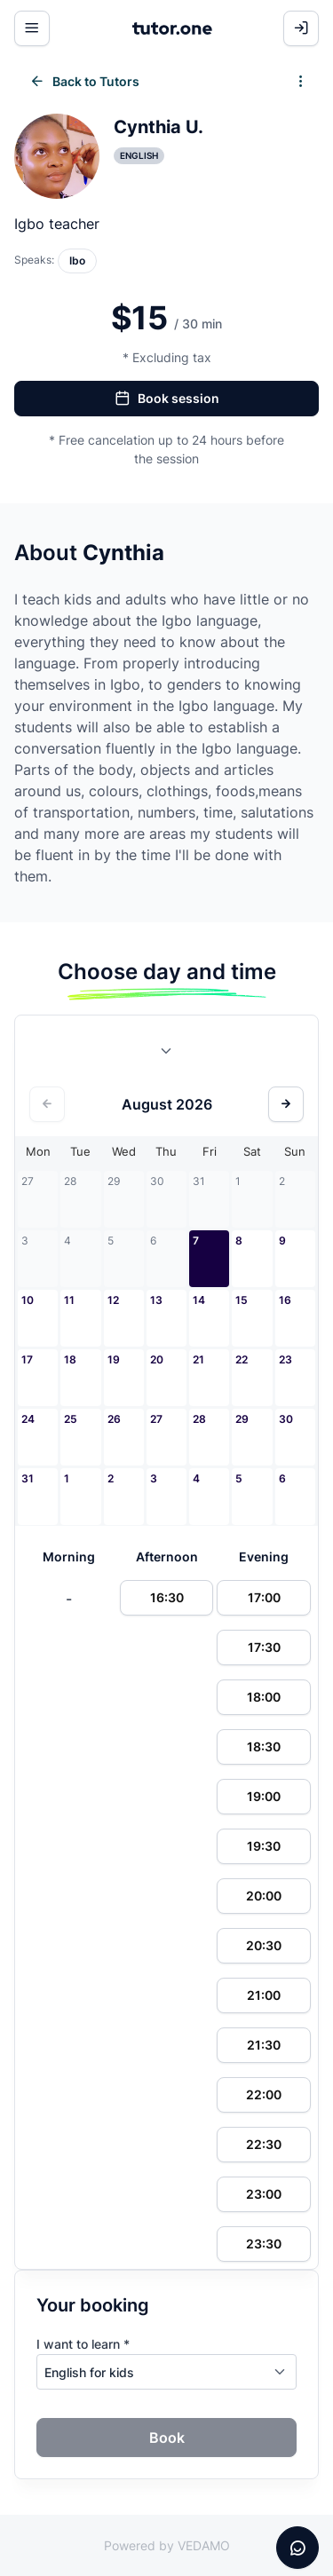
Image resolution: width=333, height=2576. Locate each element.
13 (156, 1300)
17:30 (264, 1647)
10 (27, 1300)
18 (70, 1359)
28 (199, 1419)
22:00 (263, 2094)
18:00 (264, 1696)
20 (156, 1359)
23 (285, 1359)
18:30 (264, 1746)
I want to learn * (83, 2343)
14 (199, 1300)
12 (113, 1300)
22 (241, 1359)
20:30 (263, 1945)
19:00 (264, 1796)
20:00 (263, 1895)
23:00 (263, 2193)
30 (286, 1419)
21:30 (264, 2044)
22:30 (263, 2144)
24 (28, 1419)
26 (114, 1419)
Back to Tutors (84, 82)
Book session (167, 399)
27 (156, 1419)
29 (242, 1419)
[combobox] (167, 1054)
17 (27, 1359)
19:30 (264, 1845)
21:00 (264, 1995)
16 (285, 1300)
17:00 (264, 1597)
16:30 (167, 1597)
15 (241, 1300)
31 (27, 1478)
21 (198, 1359)
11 (69, 1300)
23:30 (263, 2243)
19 (113, 1359)
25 (70, 1419)
